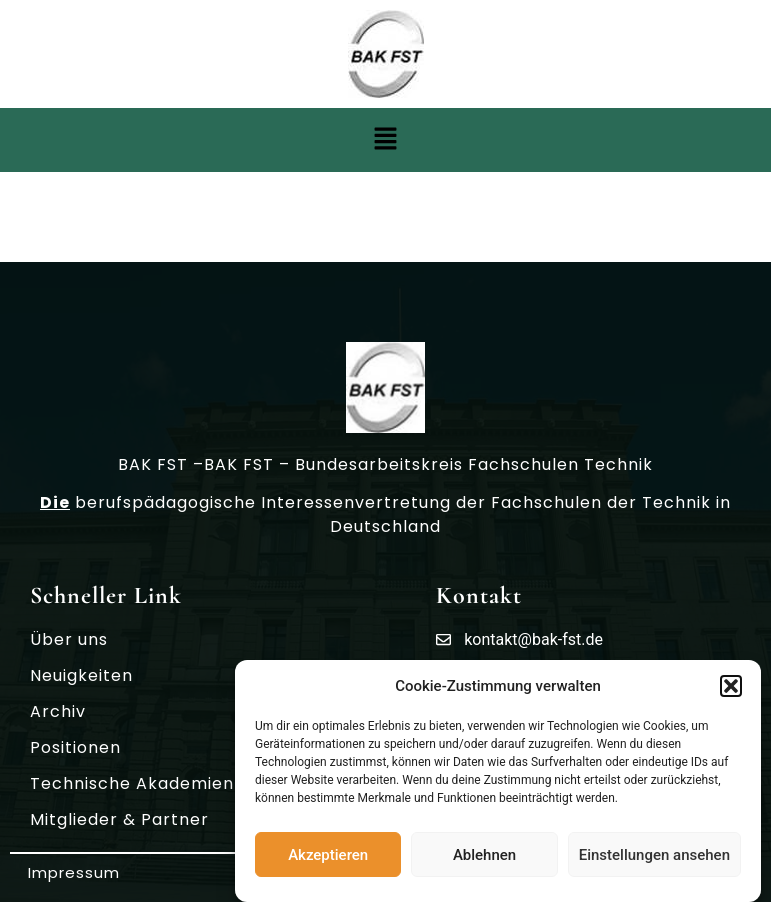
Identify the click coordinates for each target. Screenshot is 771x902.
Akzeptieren (328, 858)
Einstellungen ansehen (654, 858)
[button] (731, 689)
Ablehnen (484, 858)
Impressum (74, 872)
